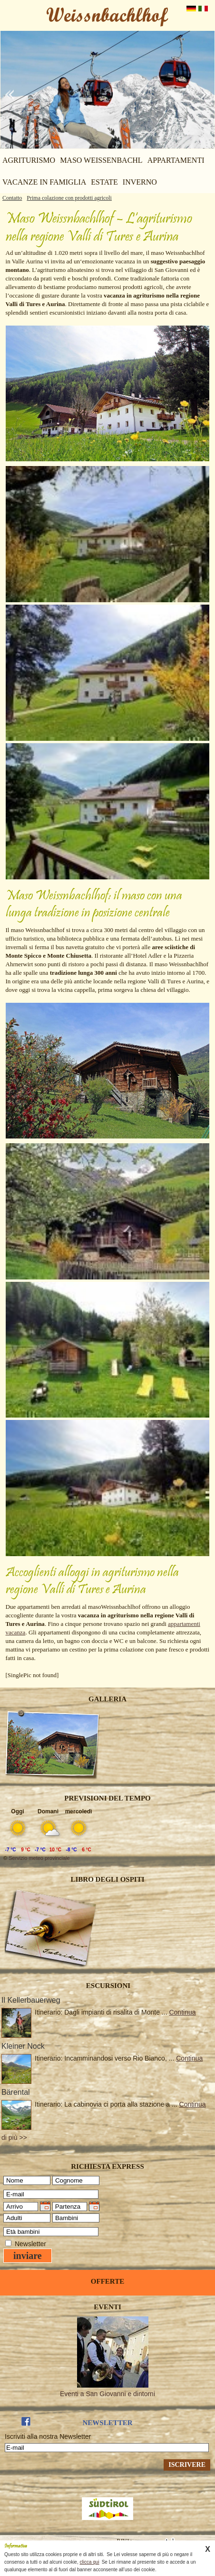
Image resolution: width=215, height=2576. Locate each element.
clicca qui (89, 2562)
